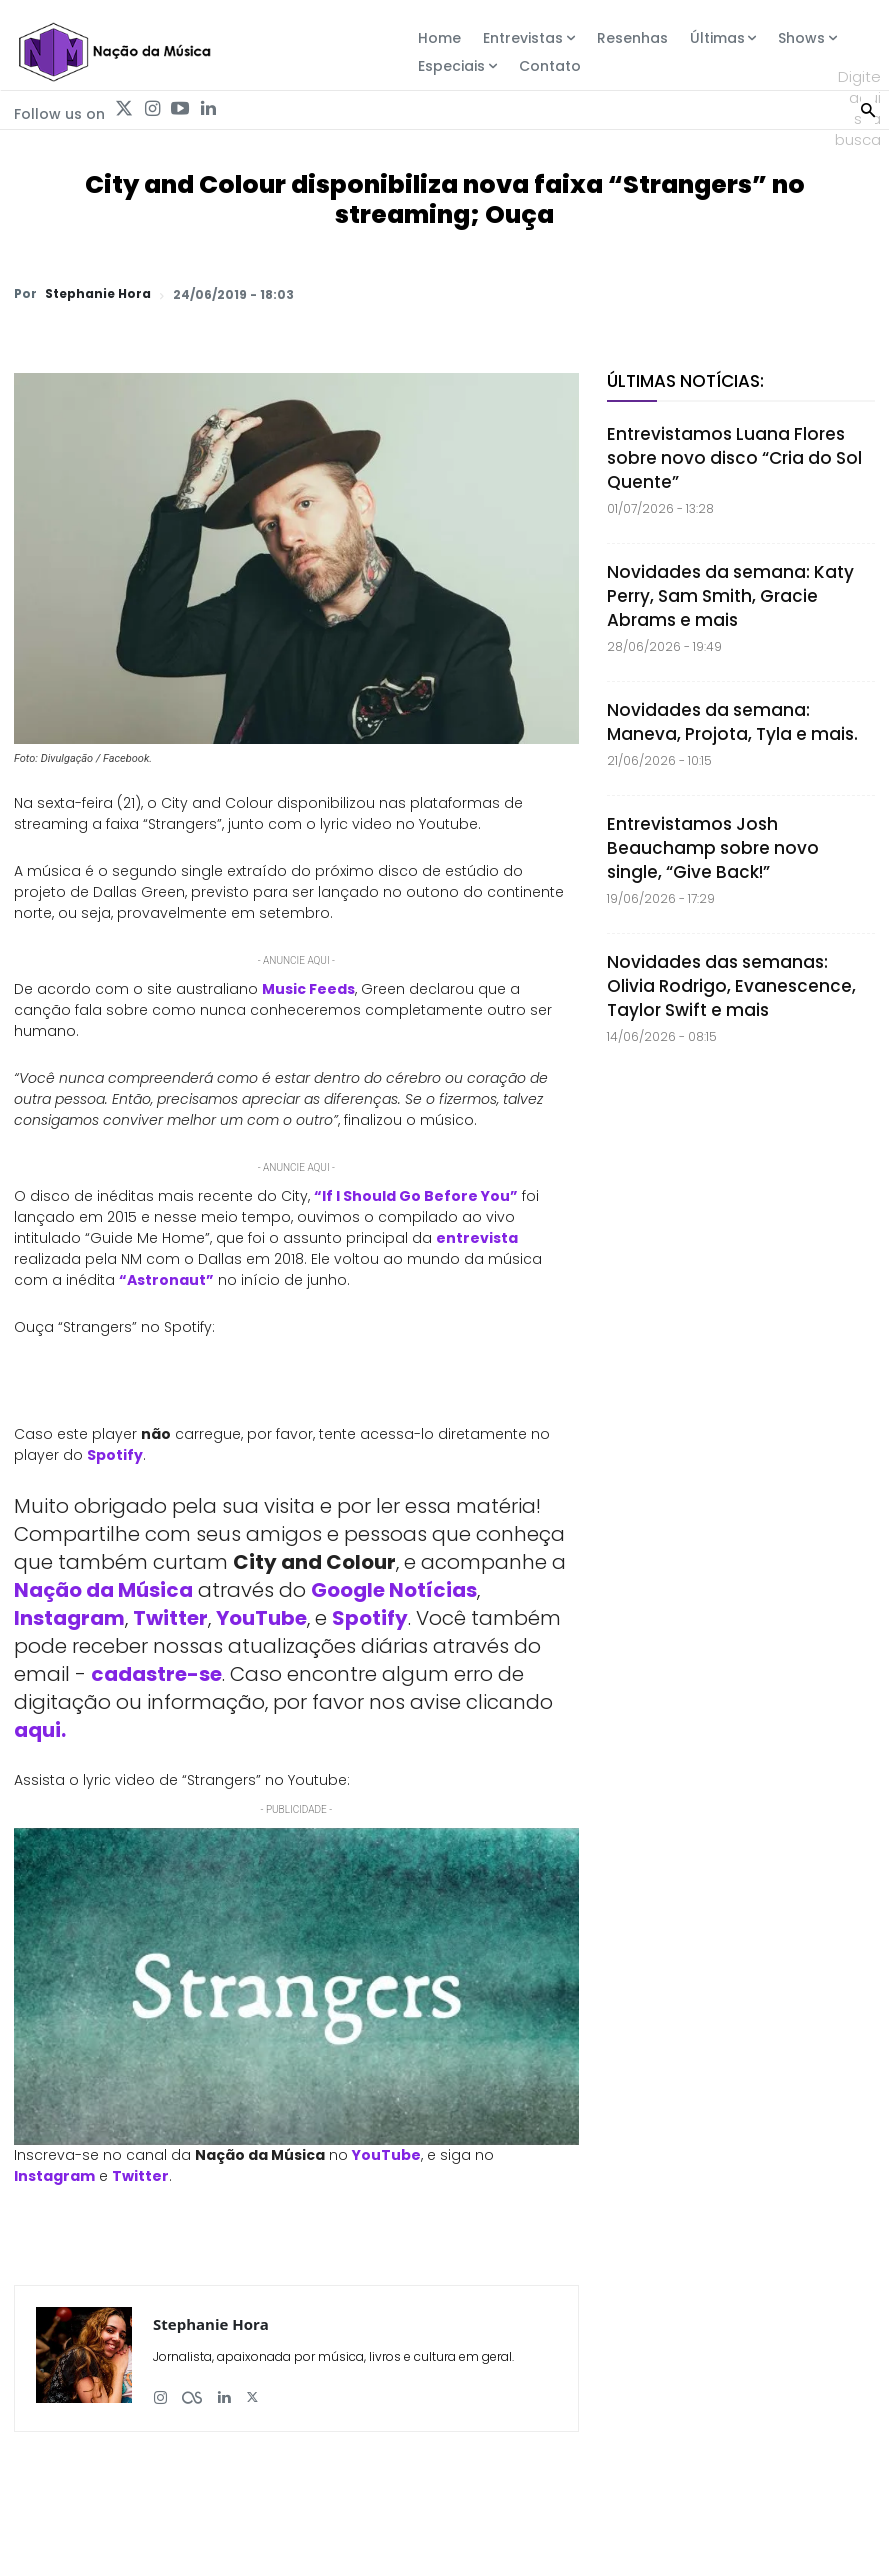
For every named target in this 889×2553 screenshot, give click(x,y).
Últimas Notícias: (685, 381)
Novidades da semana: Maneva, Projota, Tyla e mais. (732, 722)
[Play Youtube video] (296, 1987)
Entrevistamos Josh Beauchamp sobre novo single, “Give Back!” (713, 848)
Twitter (170, 1618)
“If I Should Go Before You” (416, 1196)
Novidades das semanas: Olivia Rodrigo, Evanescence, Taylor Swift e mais (731, 986)
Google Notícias (394, 1590)
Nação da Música (103, 1590)
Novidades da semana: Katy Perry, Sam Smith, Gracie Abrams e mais (730, 596)
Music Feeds (308, 989)
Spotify (115, 1455)
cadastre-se (156, 1674)
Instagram (69, 1618)
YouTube (261, 1618)
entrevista (477, 1238)
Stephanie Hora (98, 294)
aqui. (40, 1730)
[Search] (868, 108)
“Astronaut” (166, 1280)
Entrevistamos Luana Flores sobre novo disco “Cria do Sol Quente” (734, 458)
